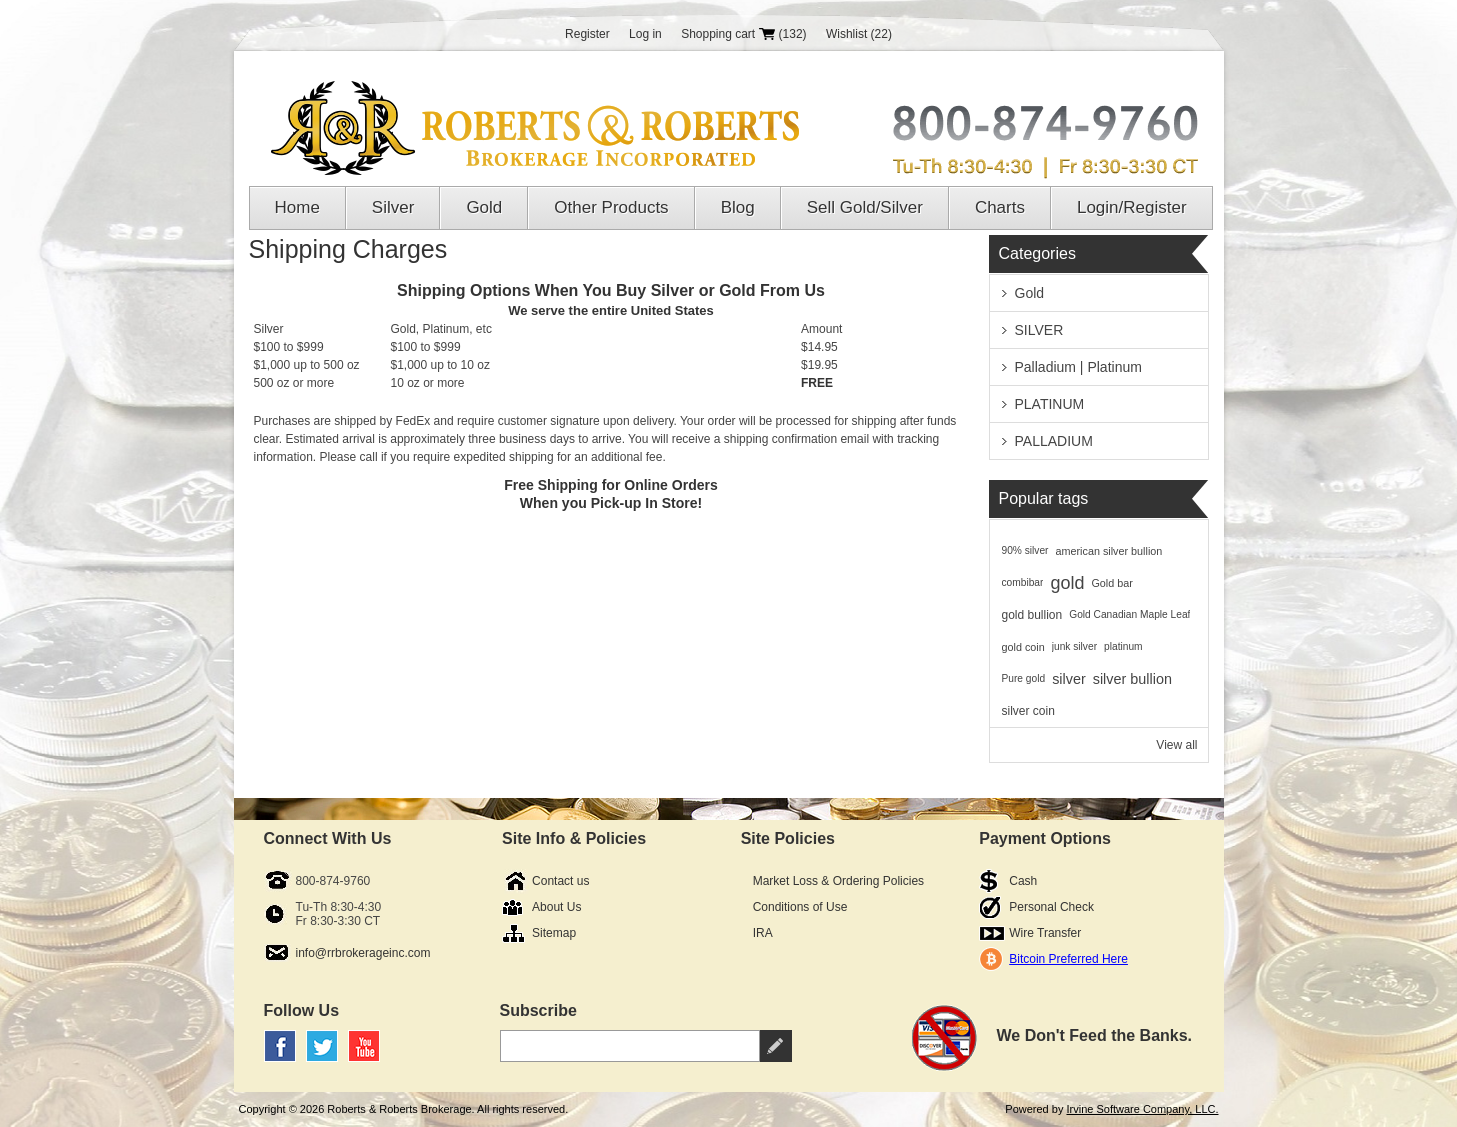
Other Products (611, 207)
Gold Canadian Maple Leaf (1129, 614)
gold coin (1023, 647)
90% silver (1025, 550)
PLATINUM (1050, 404)
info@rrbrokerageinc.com (363, 953)
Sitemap (554, 933)
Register (587, 34)
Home (297, 207)
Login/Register (1132, 207)
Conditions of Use (800, 907)
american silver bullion (1109, 551)
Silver (393, 207)
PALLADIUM (1054, 441)
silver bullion (1132, 679)
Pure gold (1024, 678)
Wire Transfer (1045, 933)
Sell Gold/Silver (865, 207)
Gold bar (1111, 583)
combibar (1023, 582)
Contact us (560, 881)
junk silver (1074, 646)
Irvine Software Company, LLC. (1142, 1109)
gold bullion (1032, 615)
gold (1067, 583)
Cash (1023, 881)
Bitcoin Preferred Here (1068, 959)
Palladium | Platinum (1078, 367)
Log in (645, 34)
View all (1176, 745)
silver (1069, 679)
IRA (763, 933)
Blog (738, 207)
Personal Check (1051, 907)
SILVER (1039, 330)
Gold (484, 207)
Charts (1000, 207)
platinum (1123, 646)
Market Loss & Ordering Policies (838, 881)
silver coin (1028, 711)
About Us (556, 907)
